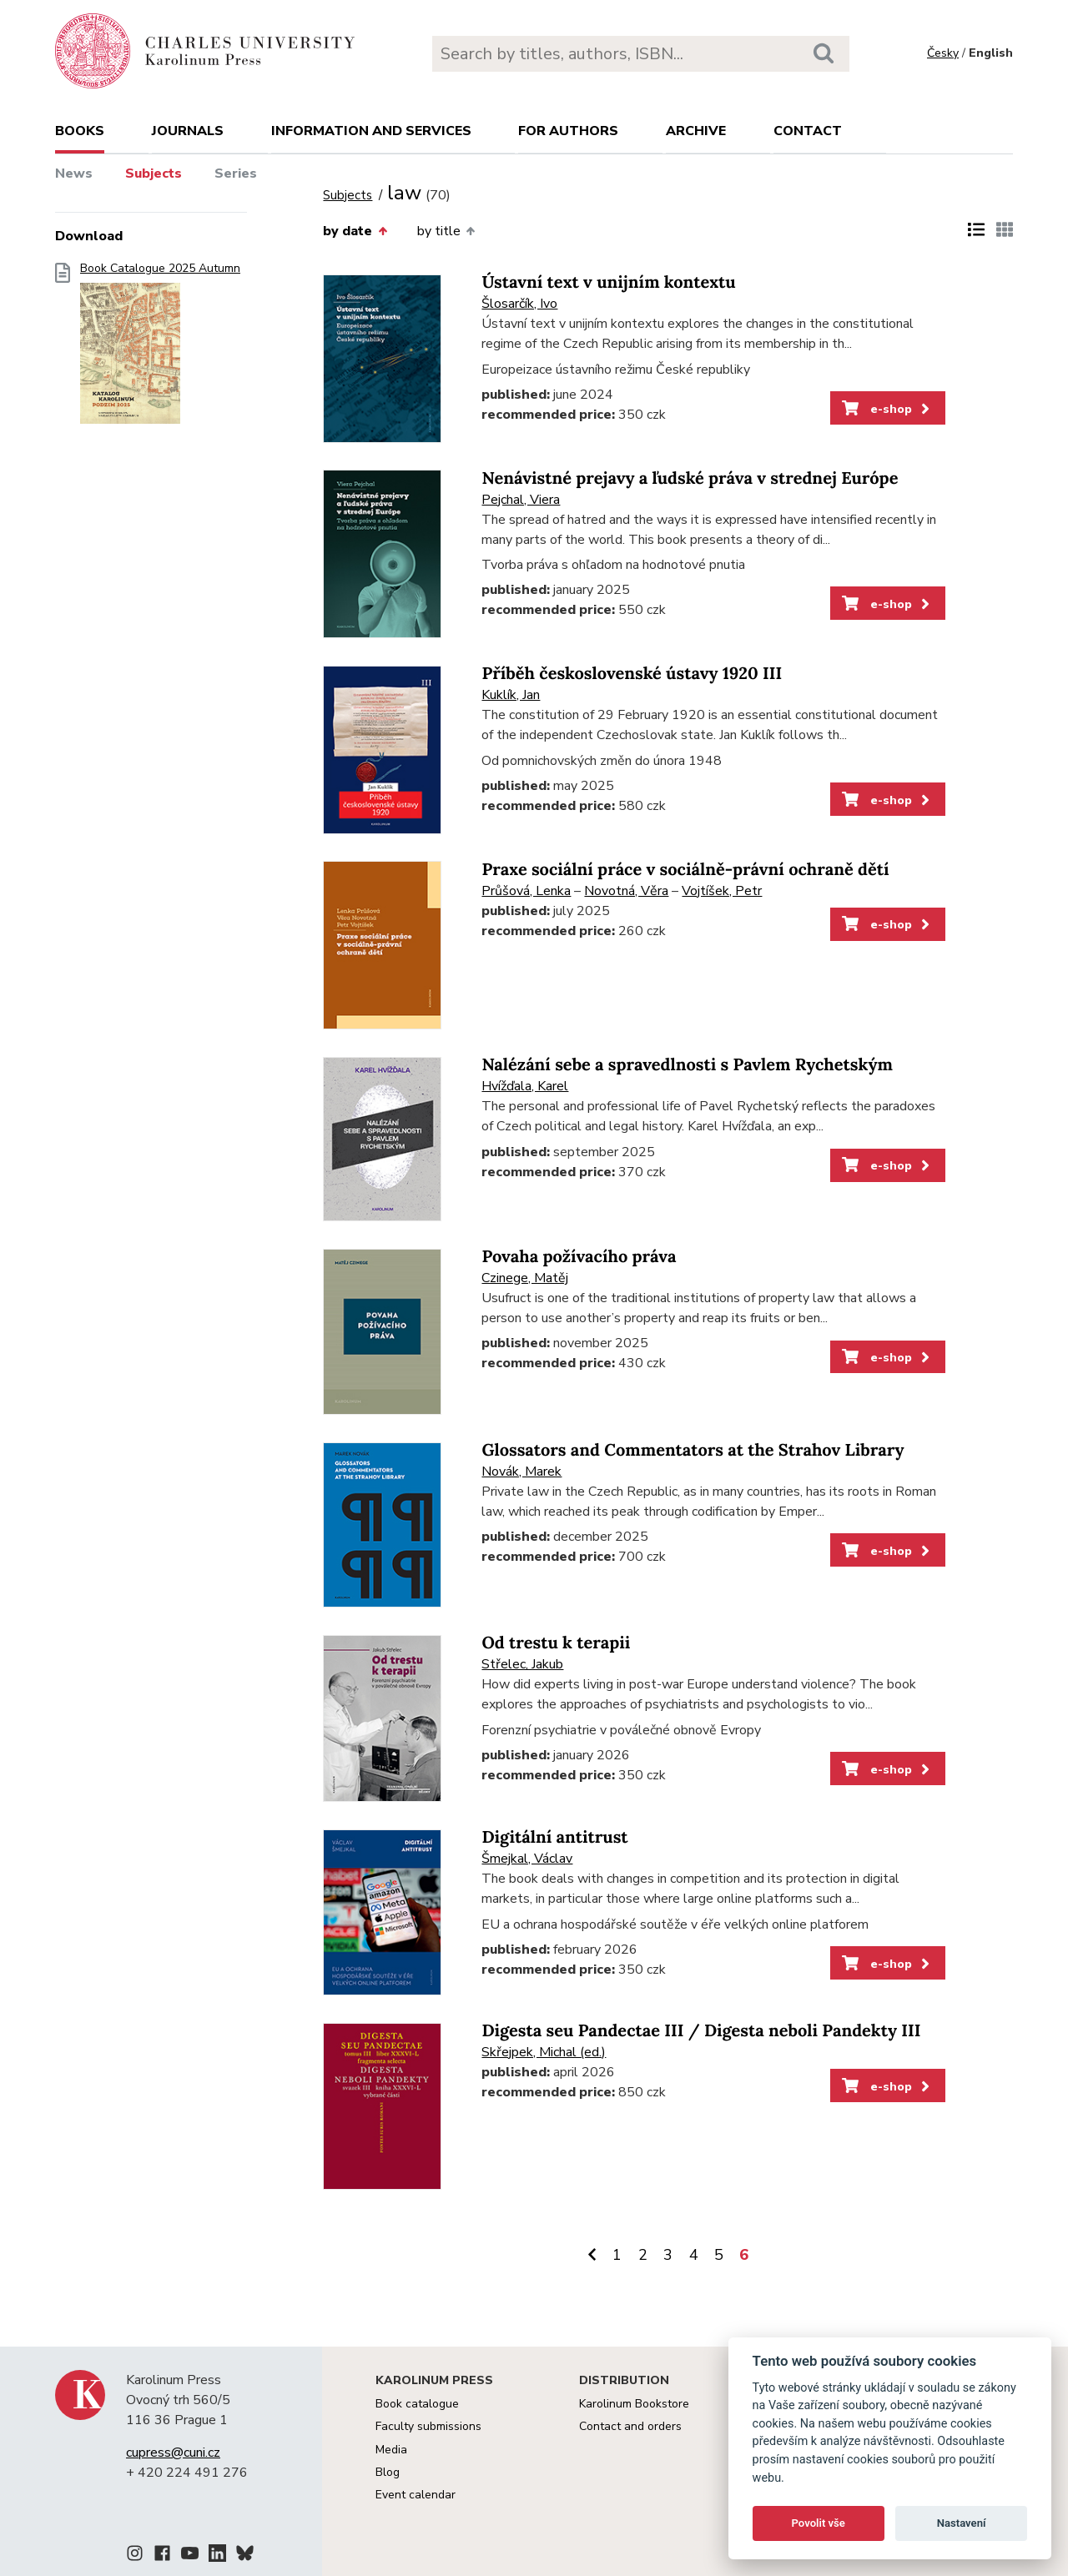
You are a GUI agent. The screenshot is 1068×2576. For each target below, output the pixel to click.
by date (354, 231)
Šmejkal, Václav (526, 1858)
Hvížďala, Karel (524, 1086)
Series (235, 173)
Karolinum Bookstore (634, 2404)
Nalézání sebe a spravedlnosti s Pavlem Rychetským (686, 1064)
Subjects (153, 173)
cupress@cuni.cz (173, 2452)
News (74, 173)
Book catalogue (417, 2404)
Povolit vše (818, 2523)
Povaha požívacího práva (578, 1256)
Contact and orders (630, 2426)
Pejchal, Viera (520, 500)
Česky (943, 53)
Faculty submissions (428, 2426)
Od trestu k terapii (555, 1643)
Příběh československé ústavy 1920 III (631, 673)
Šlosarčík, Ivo (519, 303)
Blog (387, 2472)
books (79, 131)
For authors (568, 131)
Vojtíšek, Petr (722, 891)
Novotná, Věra (626, 891)
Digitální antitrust (554, 1837)
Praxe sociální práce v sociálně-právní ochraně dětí (685, 869)
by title (446, 231)
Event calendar (415, 2495)
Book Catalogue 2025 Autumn (160, 348)
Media (391, 2450)
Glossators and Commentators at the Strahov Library (692, 1450)
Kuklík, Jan (510, 695)
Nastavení (961, 2523)
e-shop (887, 408)
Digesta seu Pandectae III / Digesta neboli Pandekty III (700, 2030)
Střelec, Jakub (522, 1664)
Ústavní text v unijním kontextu (608, 282)
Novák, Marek (521, 1471)
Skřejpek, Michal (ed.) (543, 2052)
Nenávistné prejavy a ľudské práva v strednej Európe (689, 478)
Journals (188, 131)
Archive (696, 131)
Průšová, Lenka (526, 891)
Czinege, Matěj (524, 1278)
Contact (807, 131)
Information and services (371, 131)
